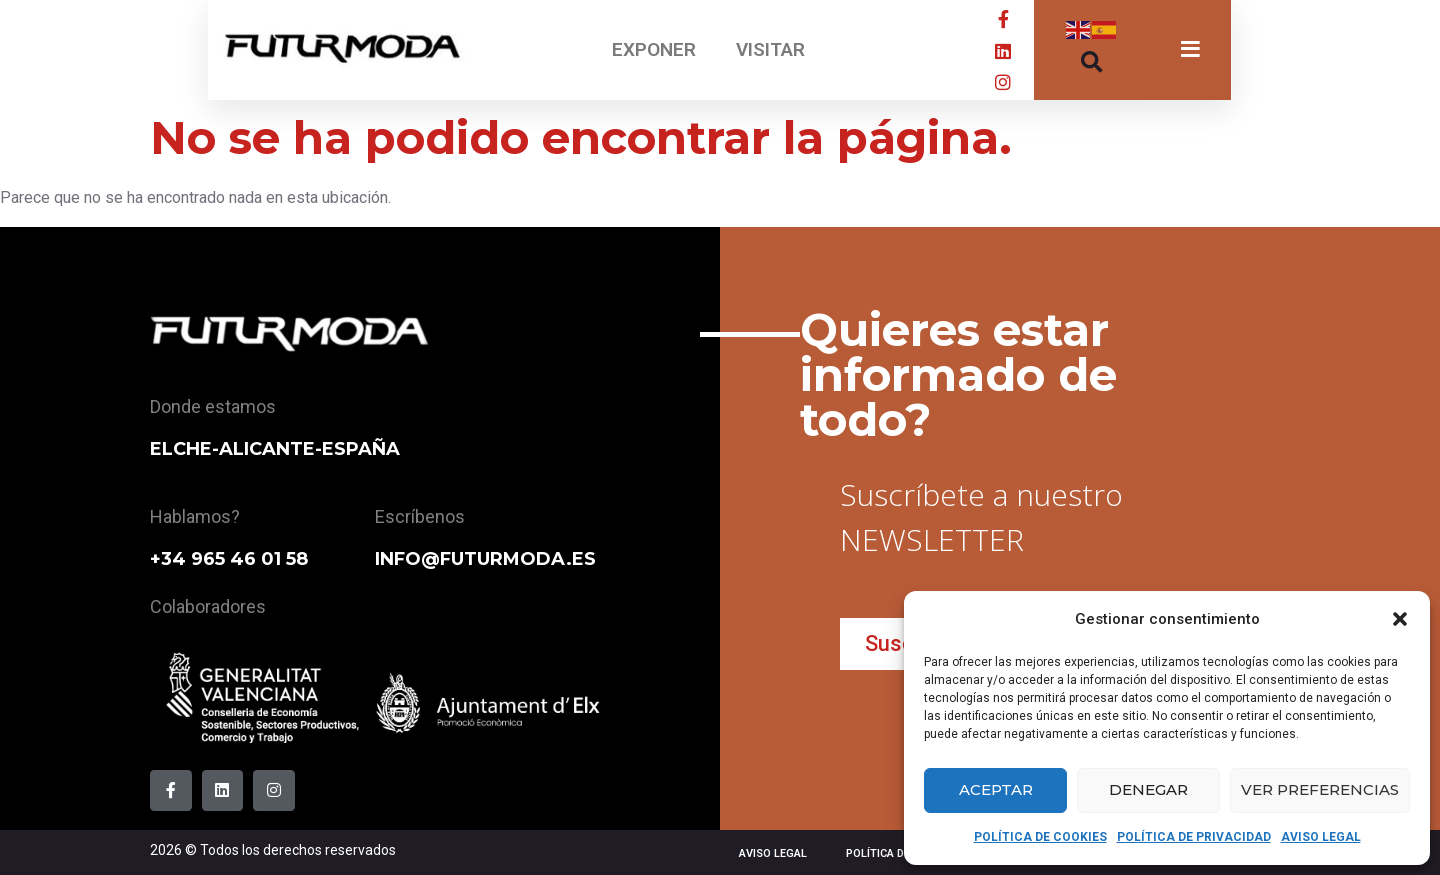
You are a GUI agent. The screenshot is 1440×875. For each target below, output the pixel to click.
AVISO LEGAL (1321, 837)
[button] (1400, 619)
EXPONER (654, 49)
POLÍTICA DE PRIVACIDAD (1194, 837)
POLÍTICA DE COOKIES (1040, 837)
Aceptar (996, 789)
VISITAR (770, 49)
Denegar (1148, 789)
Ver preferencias (1320, 789)
